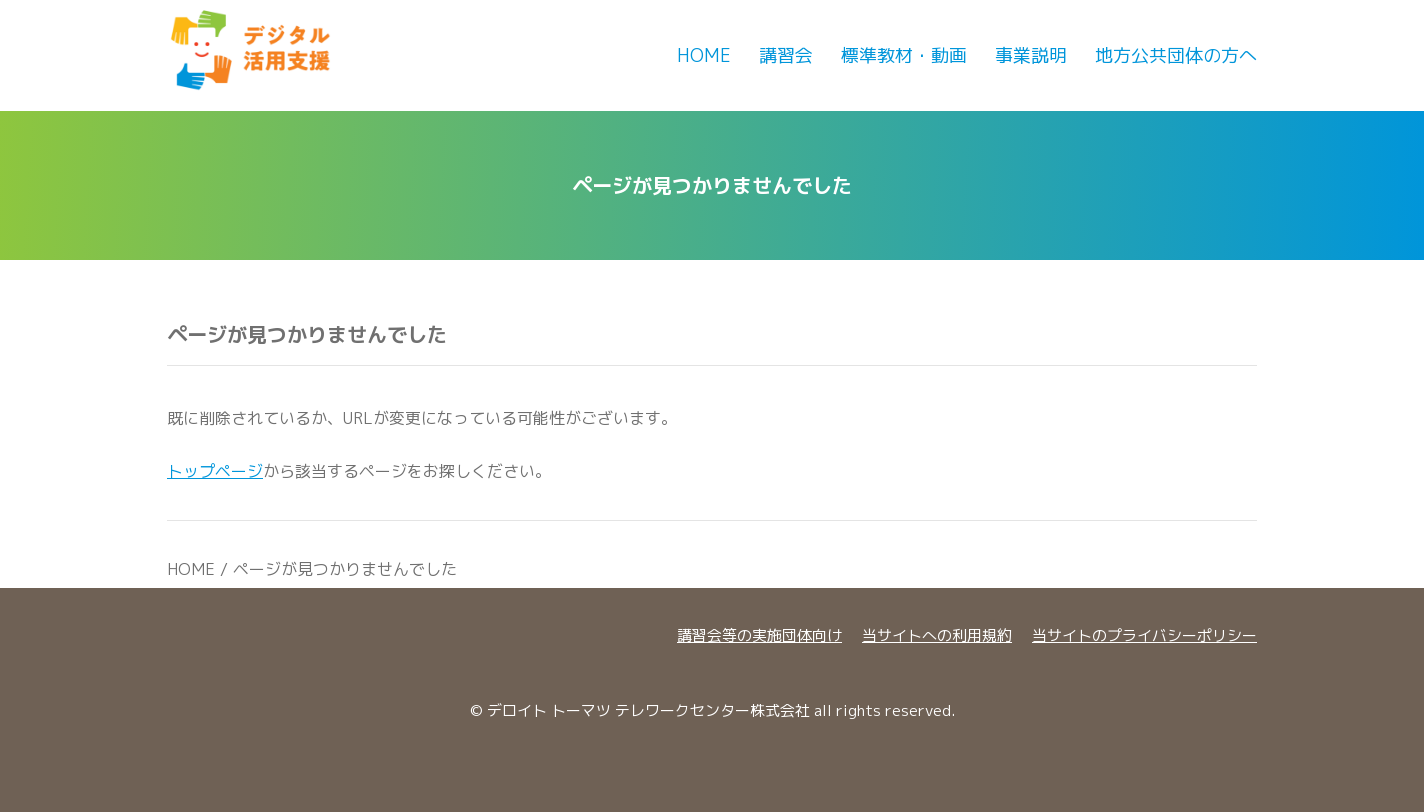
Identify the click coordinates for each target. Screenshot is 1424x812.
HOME (191, 569)
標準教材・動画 (904, 55)
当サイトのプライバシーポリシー (1144, 635)
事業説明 (1031, 55)
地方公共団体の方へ (1176, 55)
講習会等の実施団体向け (759, 635)
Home (704, 55)
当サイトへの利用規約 (937, 635)
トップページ (215, 471)
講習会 (786, 55)
